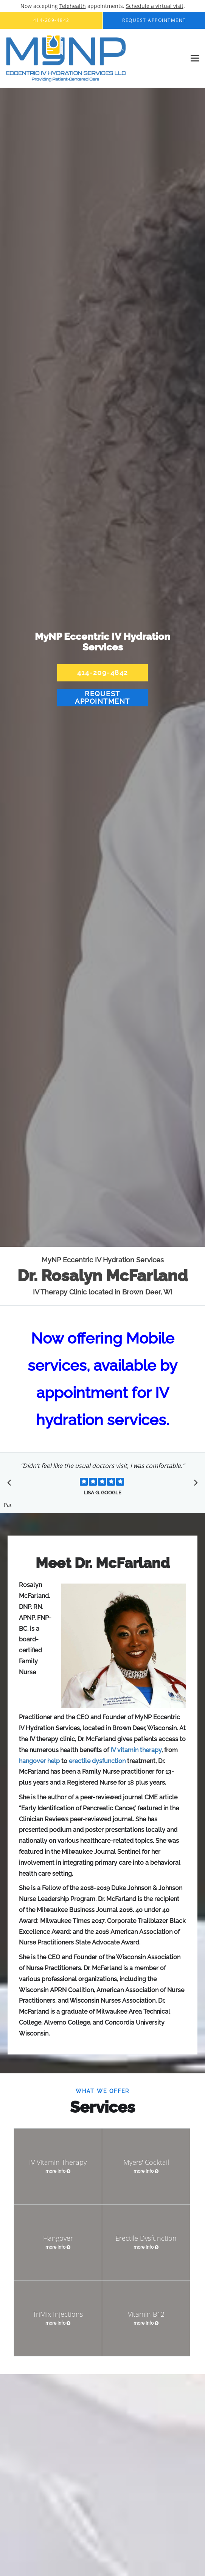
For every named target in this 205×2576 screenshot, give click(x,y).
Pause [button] (7, 1505)
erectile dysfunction (97, 1761)
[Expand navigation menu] (194, 58)
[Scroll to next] (193, 1484)
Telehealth (72, 5)
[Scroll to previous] (11, 1484)
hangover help (39, 1761)
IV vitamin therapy (136, 1750)
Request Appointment (102, 697)
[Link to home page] (88, 58)
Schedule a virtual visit (154, 5)
